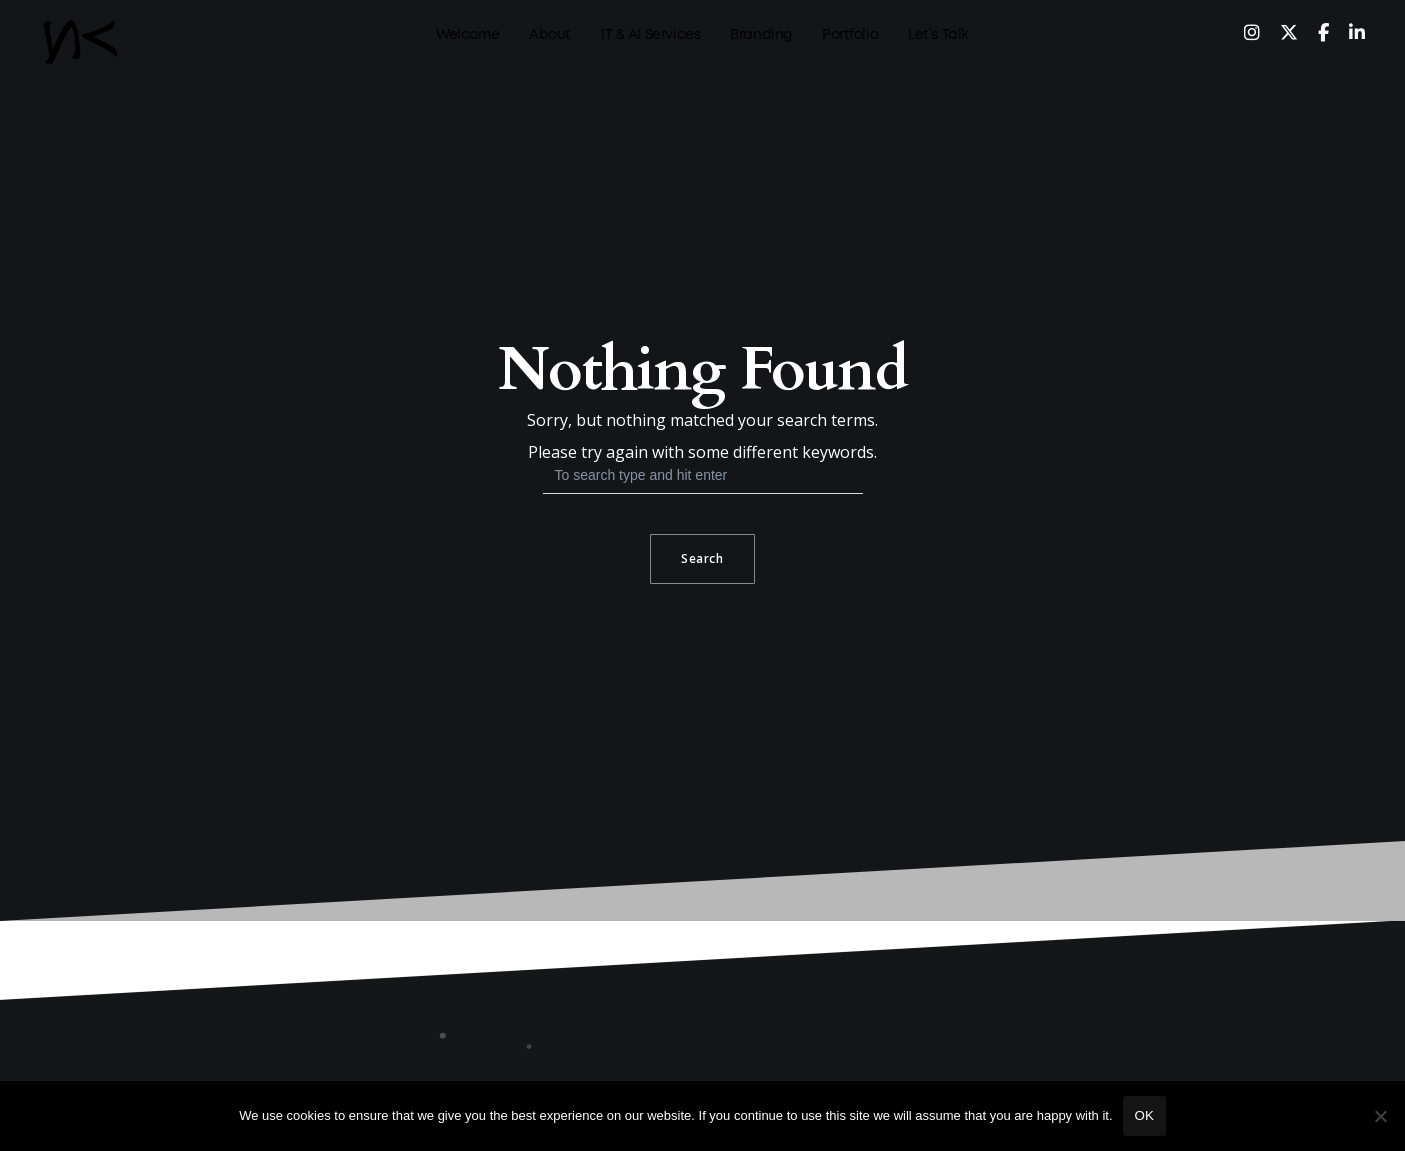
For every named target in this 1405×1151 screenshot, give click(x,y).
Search (702, 558)
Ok (1144, 1115)
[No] (1380, 1116)
